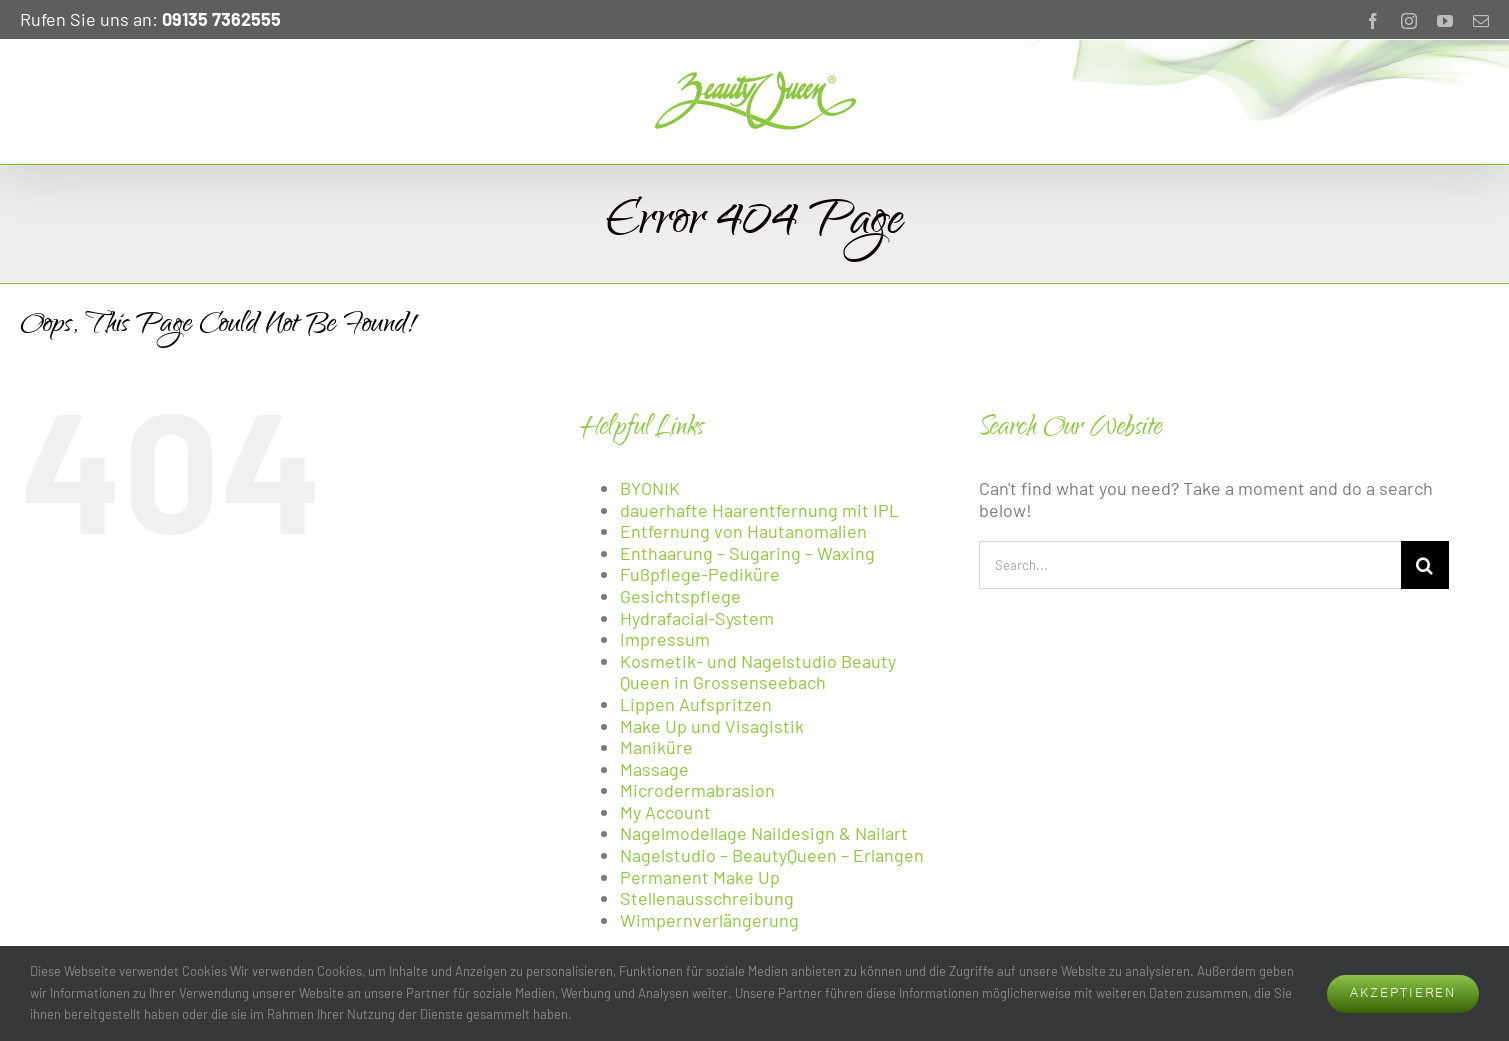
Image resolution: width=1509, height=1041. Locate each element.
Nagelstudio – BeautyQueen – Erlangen (772, 855)
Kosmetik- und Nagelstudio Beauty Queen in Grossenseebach (758, 672)
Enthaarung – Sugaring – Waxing (747, 553)
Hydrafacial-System (697, 618)
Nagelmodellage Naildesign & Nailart (764, 833)
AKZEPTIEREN (1403, 993)
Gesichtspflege (680, 596)
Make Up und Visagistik (712, 726)
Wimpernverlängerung (709, 920)
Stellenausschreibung (707, 898)
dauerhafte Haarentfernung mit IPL (759, 510)
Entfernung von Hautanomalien (743, 531)
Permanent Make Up (700, 877)
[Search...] (1190, 565)
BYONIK (650, 488)
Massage (654, 769)
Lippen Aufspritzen (696, 704)
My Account (665, 812)
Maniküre (656, 747)
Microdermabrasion (697, 790)
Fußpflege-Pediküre (700, 574)
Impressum (665, 639)
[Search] (1425, 565)
